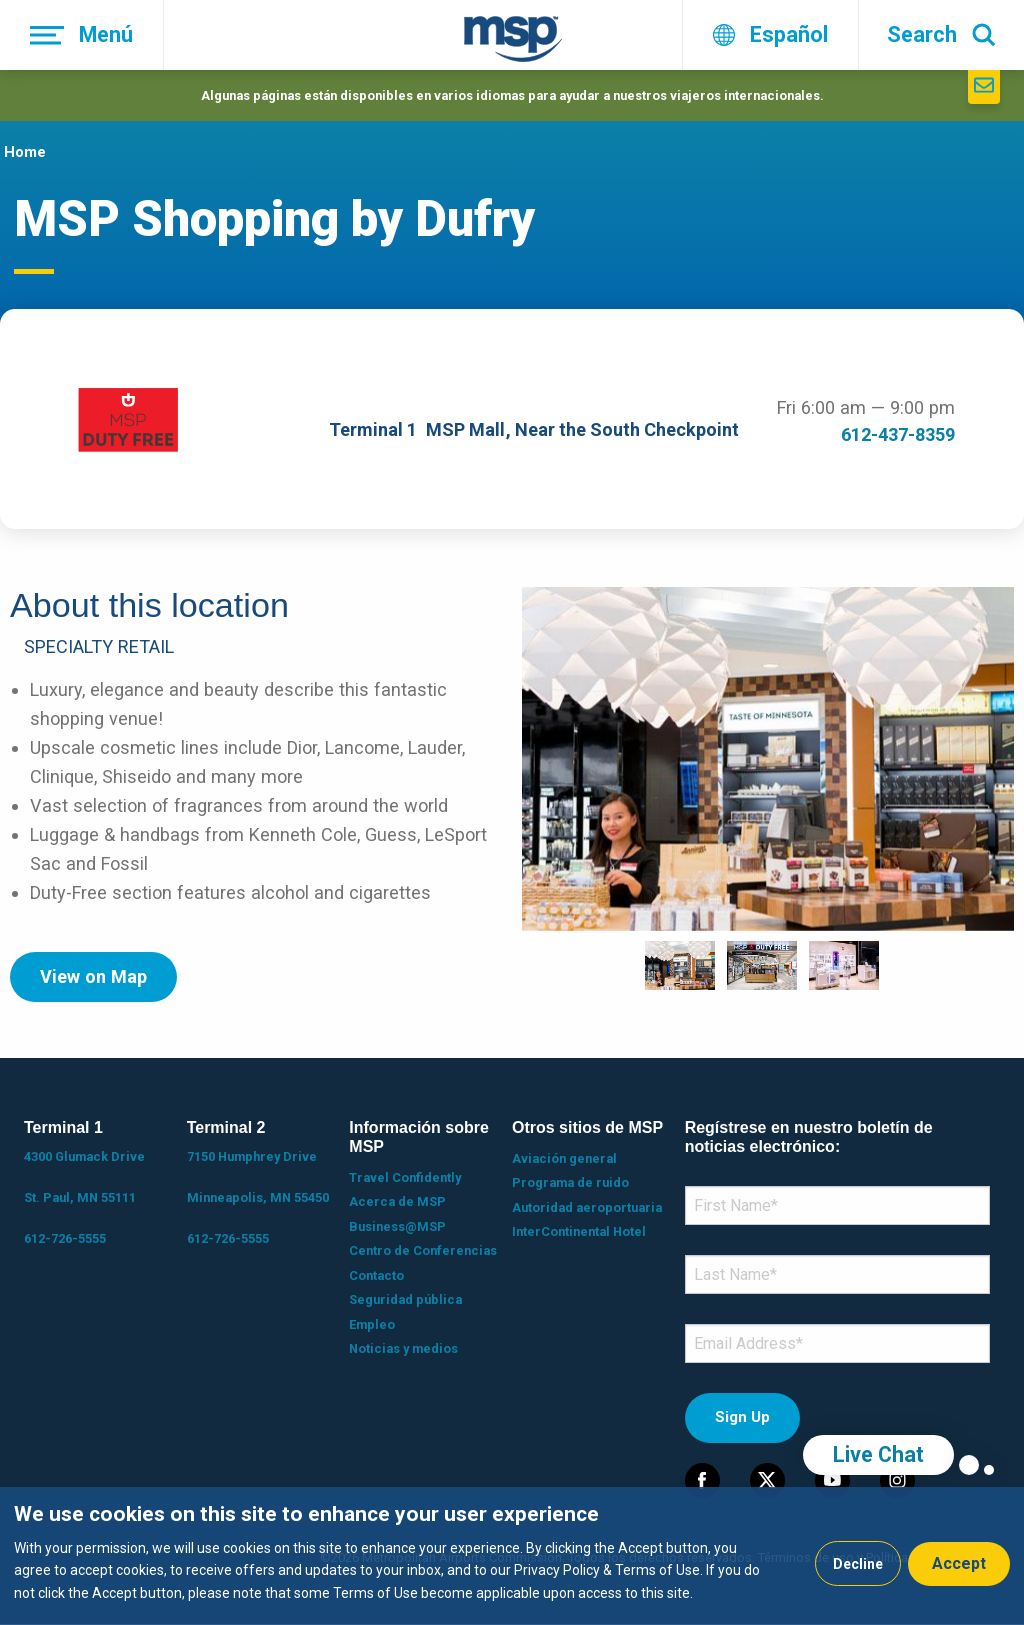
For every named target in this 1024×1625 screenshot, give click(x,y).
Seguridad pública (405, 1299)
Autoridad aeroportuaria (587, 1207)
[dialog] (512, 1556)
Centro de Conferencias (423, 1250)
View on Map (93, 976)
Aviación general (564, 1158)
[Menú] (82, 35)
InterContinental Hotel (579, 1231)
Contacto (376, 1275)
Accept (959, 1563)
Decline (858, 1564)
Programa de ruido (570, 1182)
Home (25, 152)
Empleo (372, 1324)
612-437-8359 (898, 434)
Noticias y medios (403, 1348)
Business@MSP (397, 1226)
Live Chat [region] (878, 1454)
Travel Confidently (405, 1177)
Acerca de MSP (397, 1201)
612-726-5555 (65, 1238)
